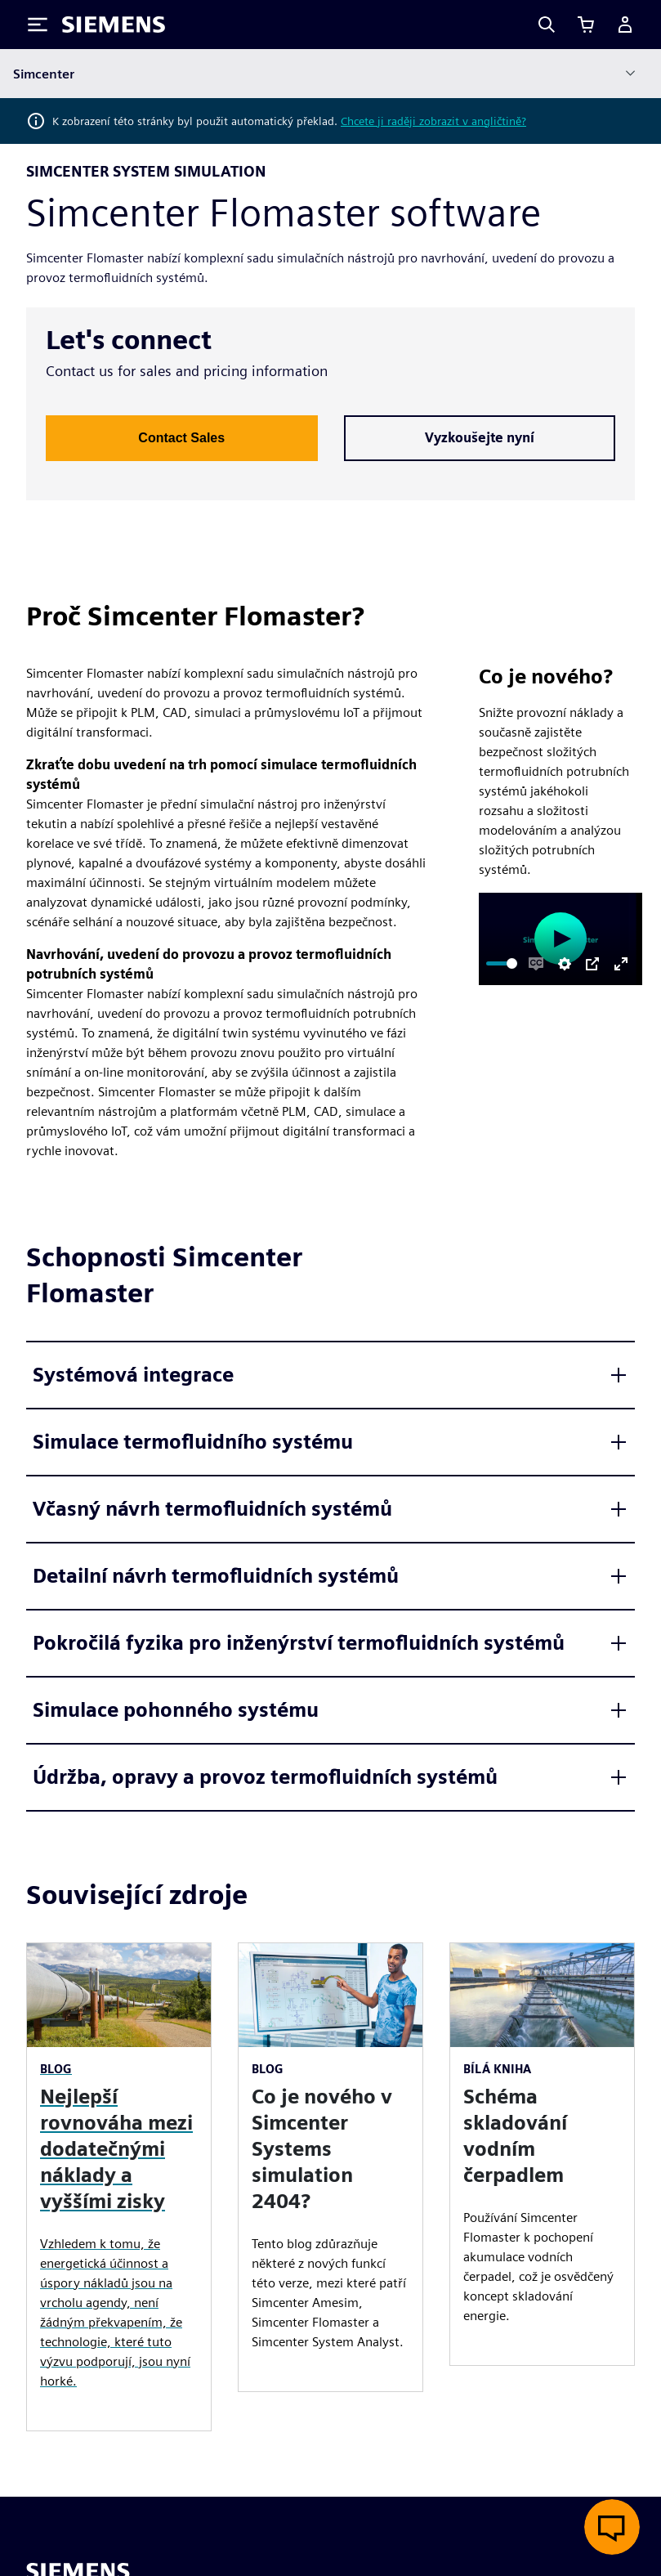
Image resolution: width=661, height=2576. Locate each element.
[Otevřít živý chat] (612, 2527)
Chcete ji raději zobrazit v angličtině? (433, 121)
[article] (330, 2167)
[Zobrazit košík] (585, 24)
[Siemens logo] (113, 24)
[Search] (546, 24)
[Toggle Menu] (37, 24)
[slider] (501, 963)
